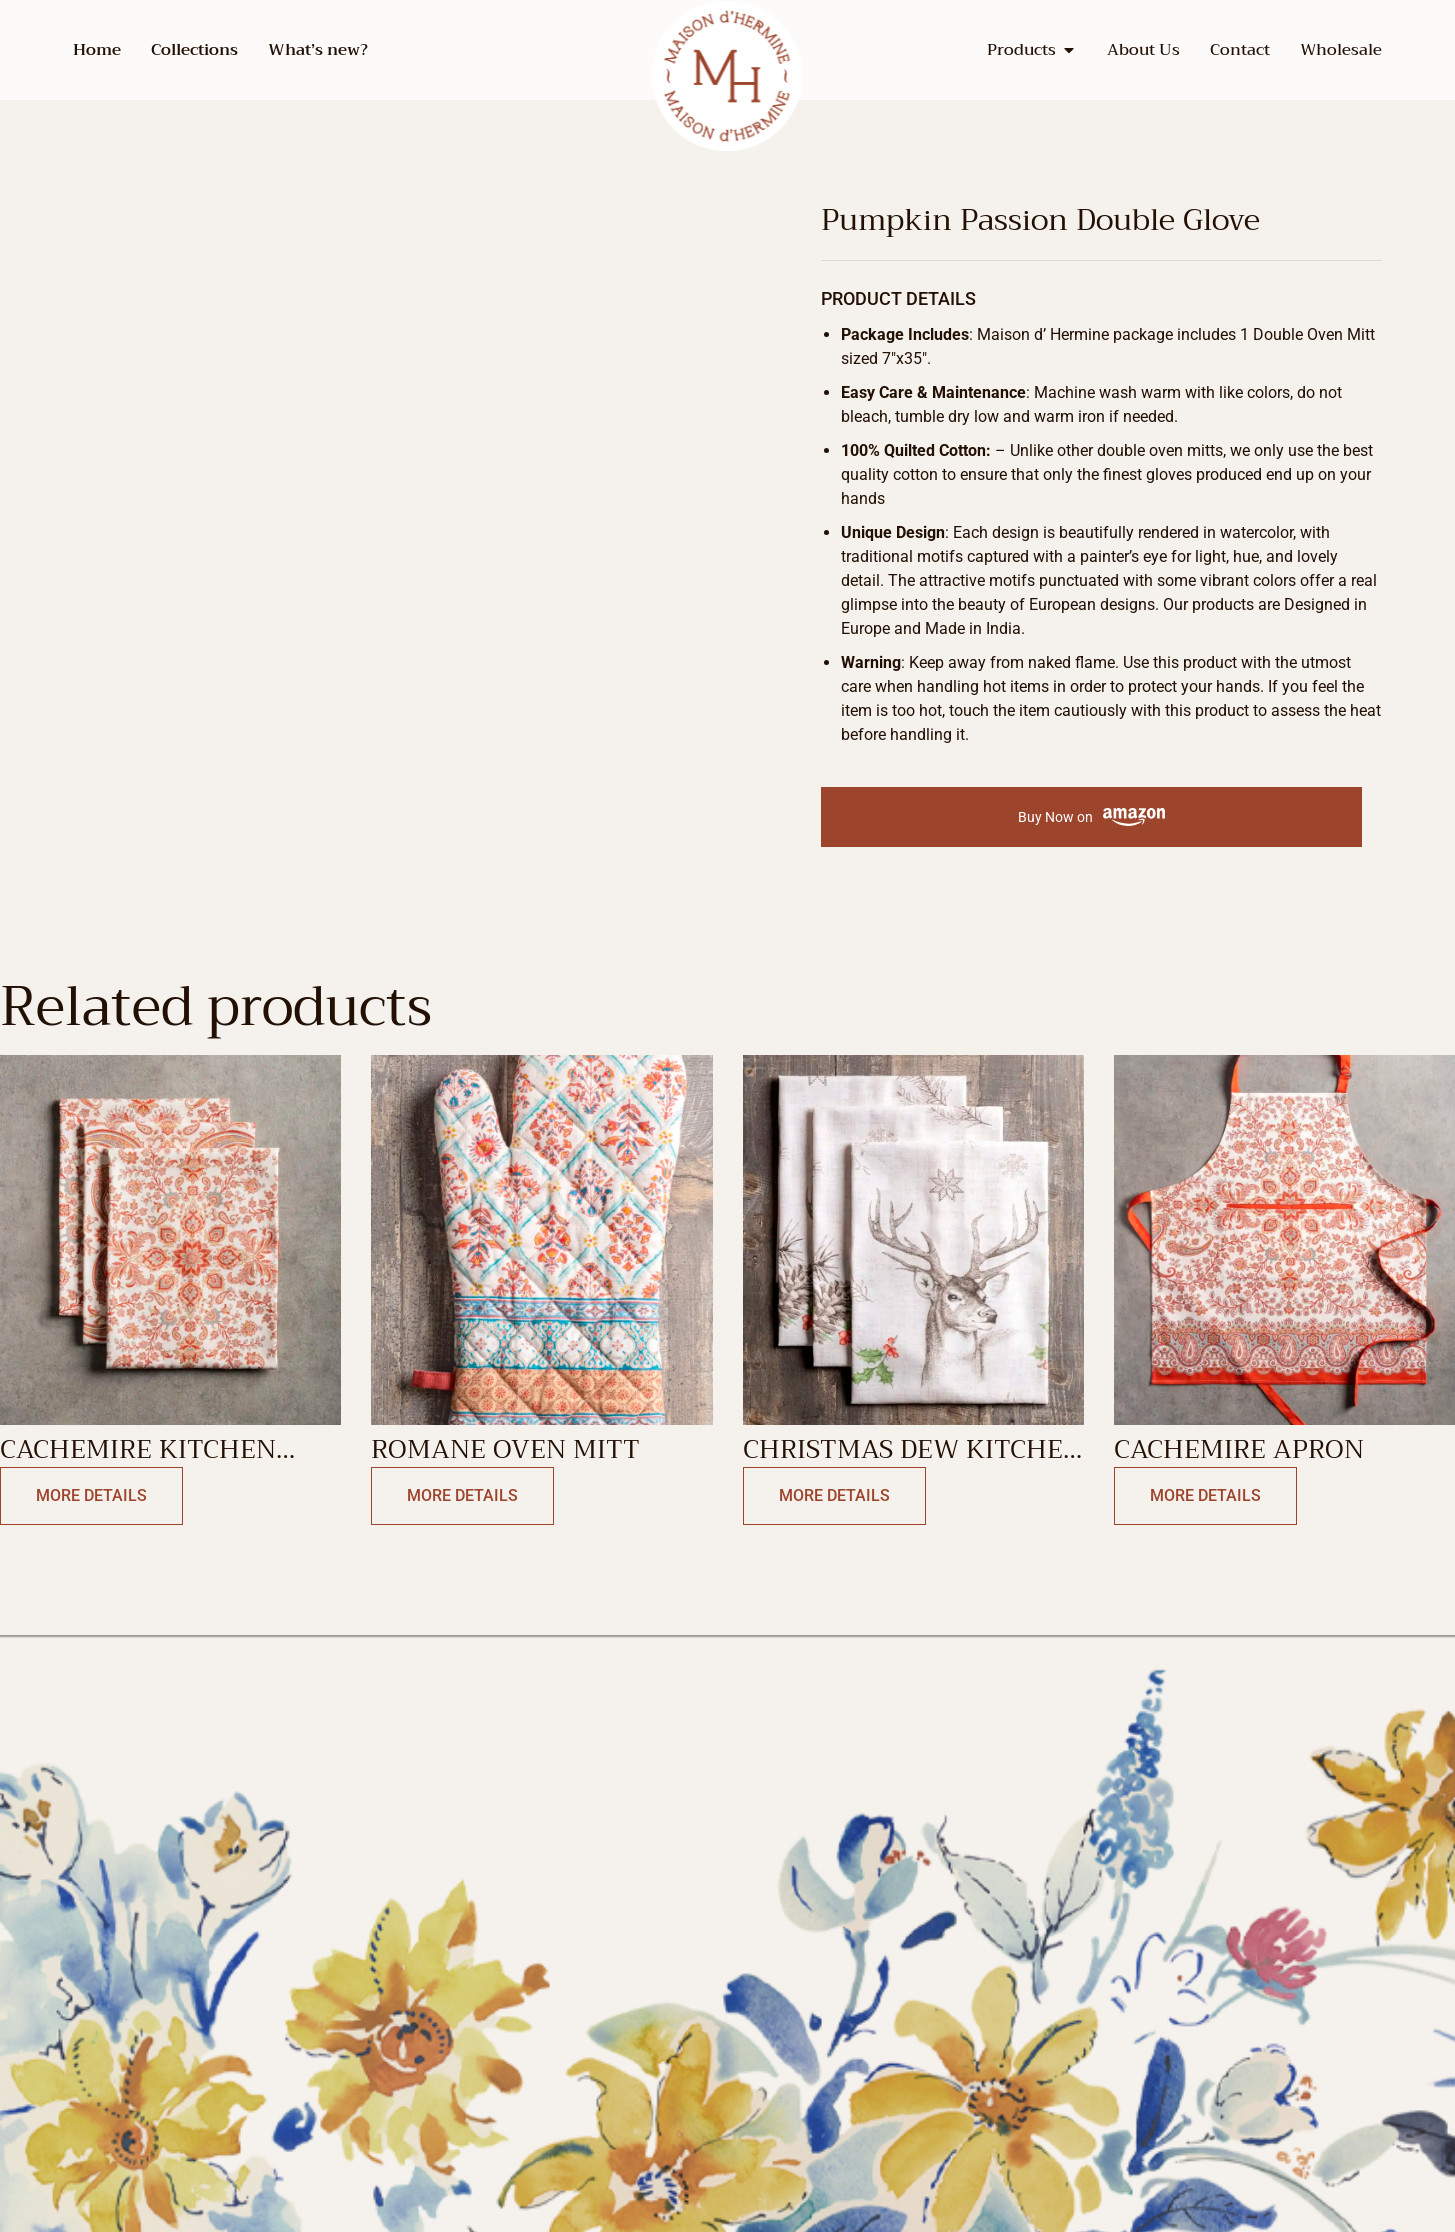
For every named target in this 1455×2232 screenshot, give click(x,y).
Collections (194, 50)
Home (97, 50)
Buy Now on (1091, 817)
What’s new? (318, 50)
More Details (91, 1495)
